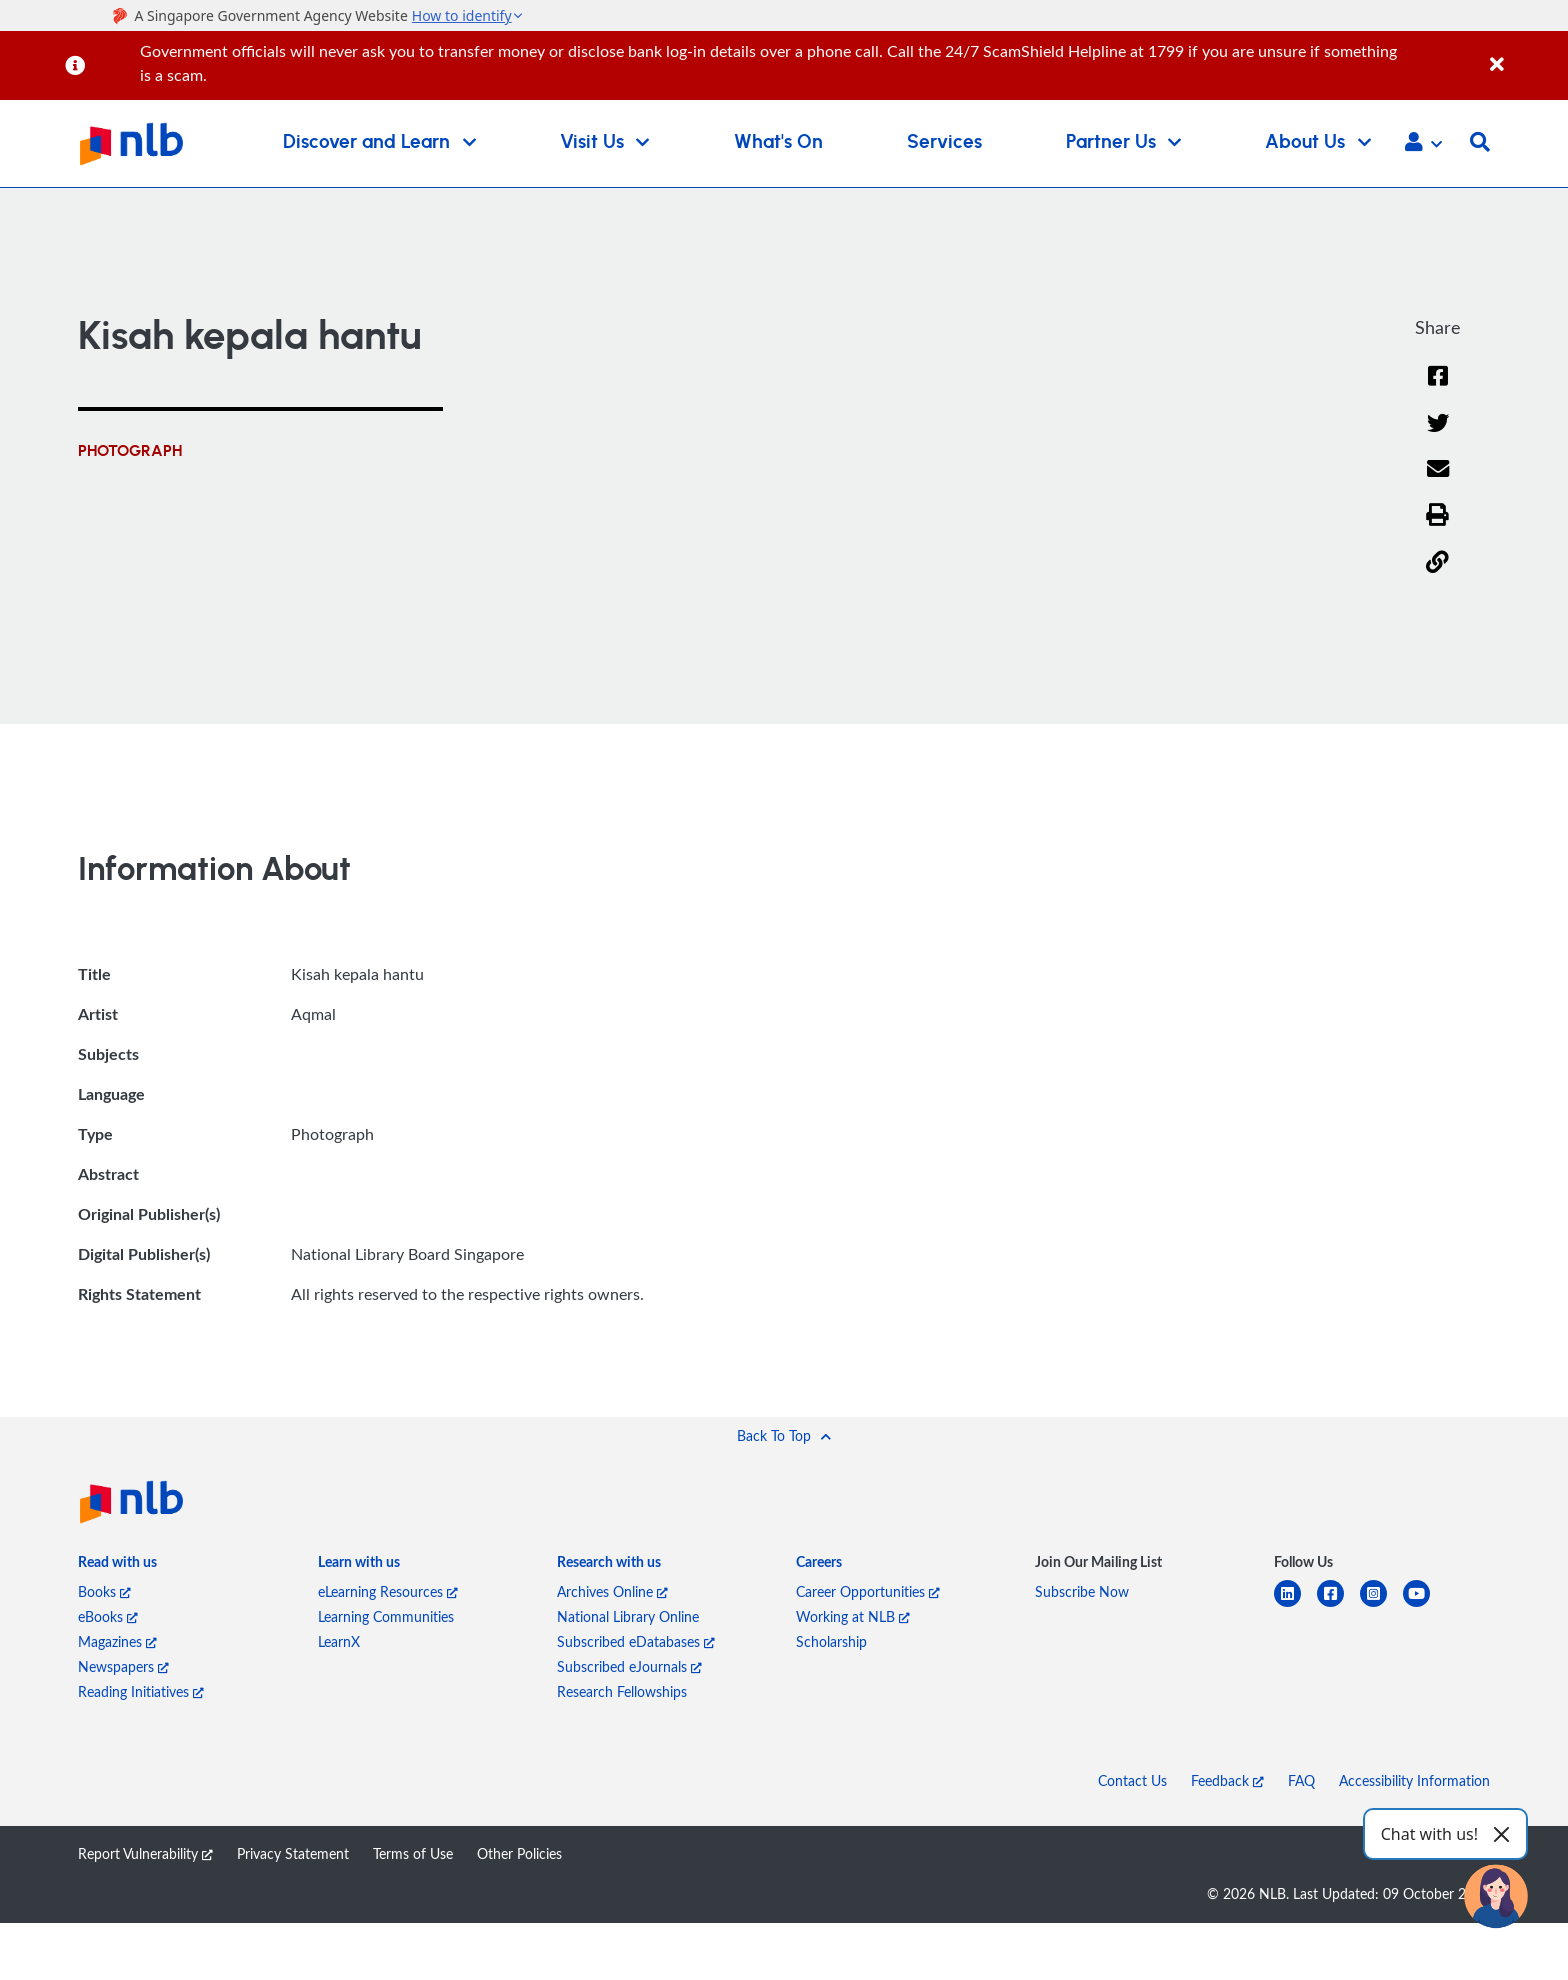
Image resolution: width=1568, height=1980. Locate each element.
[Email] (1437, 481)
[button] (1423, 144)
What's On (778, 142)
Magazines (117, 1642)
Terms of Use (413, 1854)
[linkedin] (1295, 1606)
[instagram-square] (1381, 1606)
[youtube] (1424, 1606)
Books (104, 1592)
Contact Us (1132, 1781)
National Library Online (628, 1617)
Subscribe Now (1082, 1592)
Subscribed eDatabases (636, 1642)
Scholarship (831, 1642)
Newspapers (123, 1667)
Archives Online (612, 1592)
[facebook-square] (1338, 1606)
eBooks (108, 1617)
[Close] (1525, 53)
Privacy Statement (293, 1854)
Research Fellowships (622, 1692)
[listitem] (117, 1565)
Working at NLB (853, 1617)
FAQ (1301, 1781)
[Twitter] (1437, 435)
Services (944, 142)
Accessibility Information (1414, 1781)
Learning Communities (386, 1617)
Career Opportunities (868, 1592)
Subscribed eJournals (629, 1667)
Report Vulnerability (145, 1854)
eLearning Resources (388, 1592)
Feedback (1227, 1781)
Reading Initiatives (141, 1692)
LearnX (339, 1642)
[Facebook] (1438, 388)
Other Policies (519, 1854)
